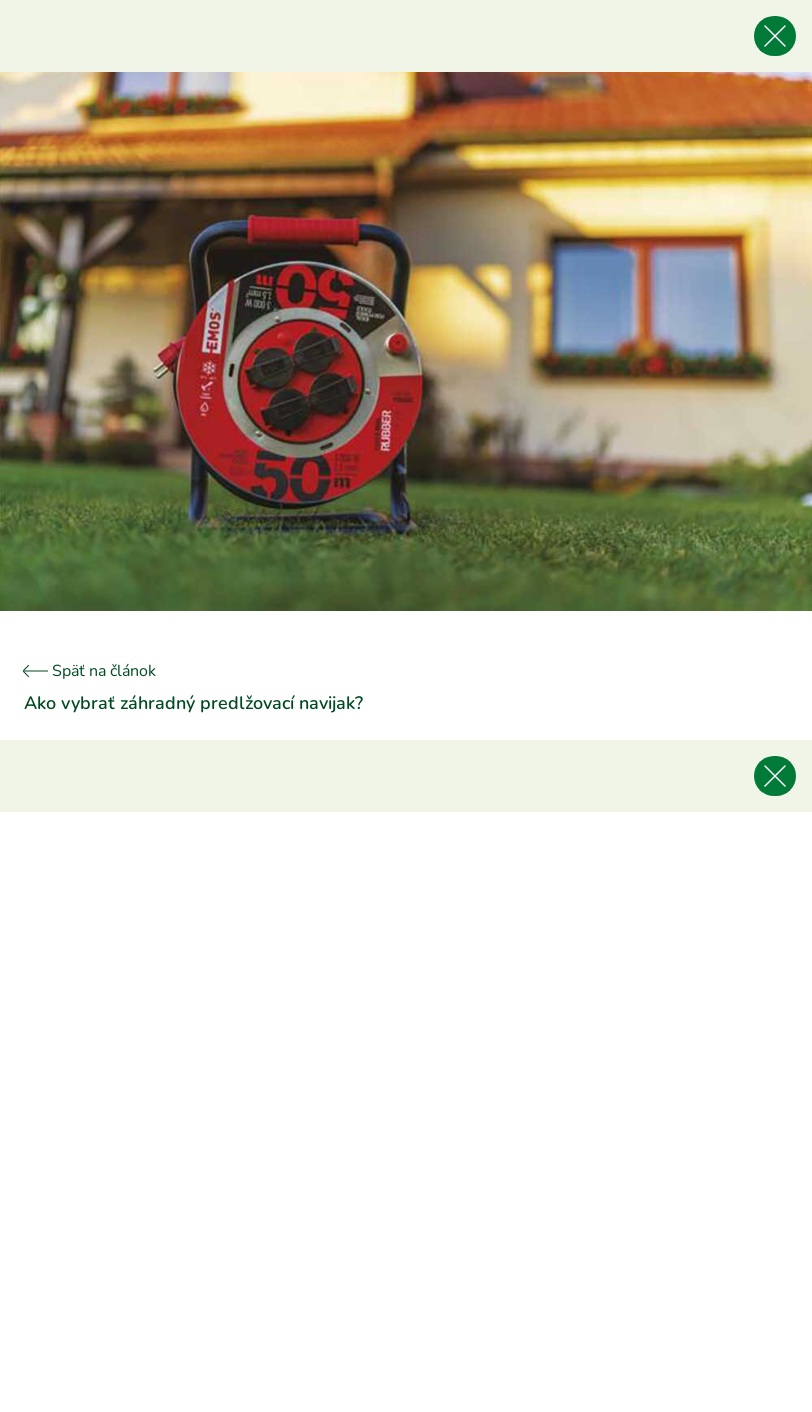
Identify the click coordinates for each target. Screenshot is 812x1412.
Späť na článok (90, 671)
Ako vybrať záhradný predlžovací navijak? (193, 703)
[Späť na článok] (775, 36)
